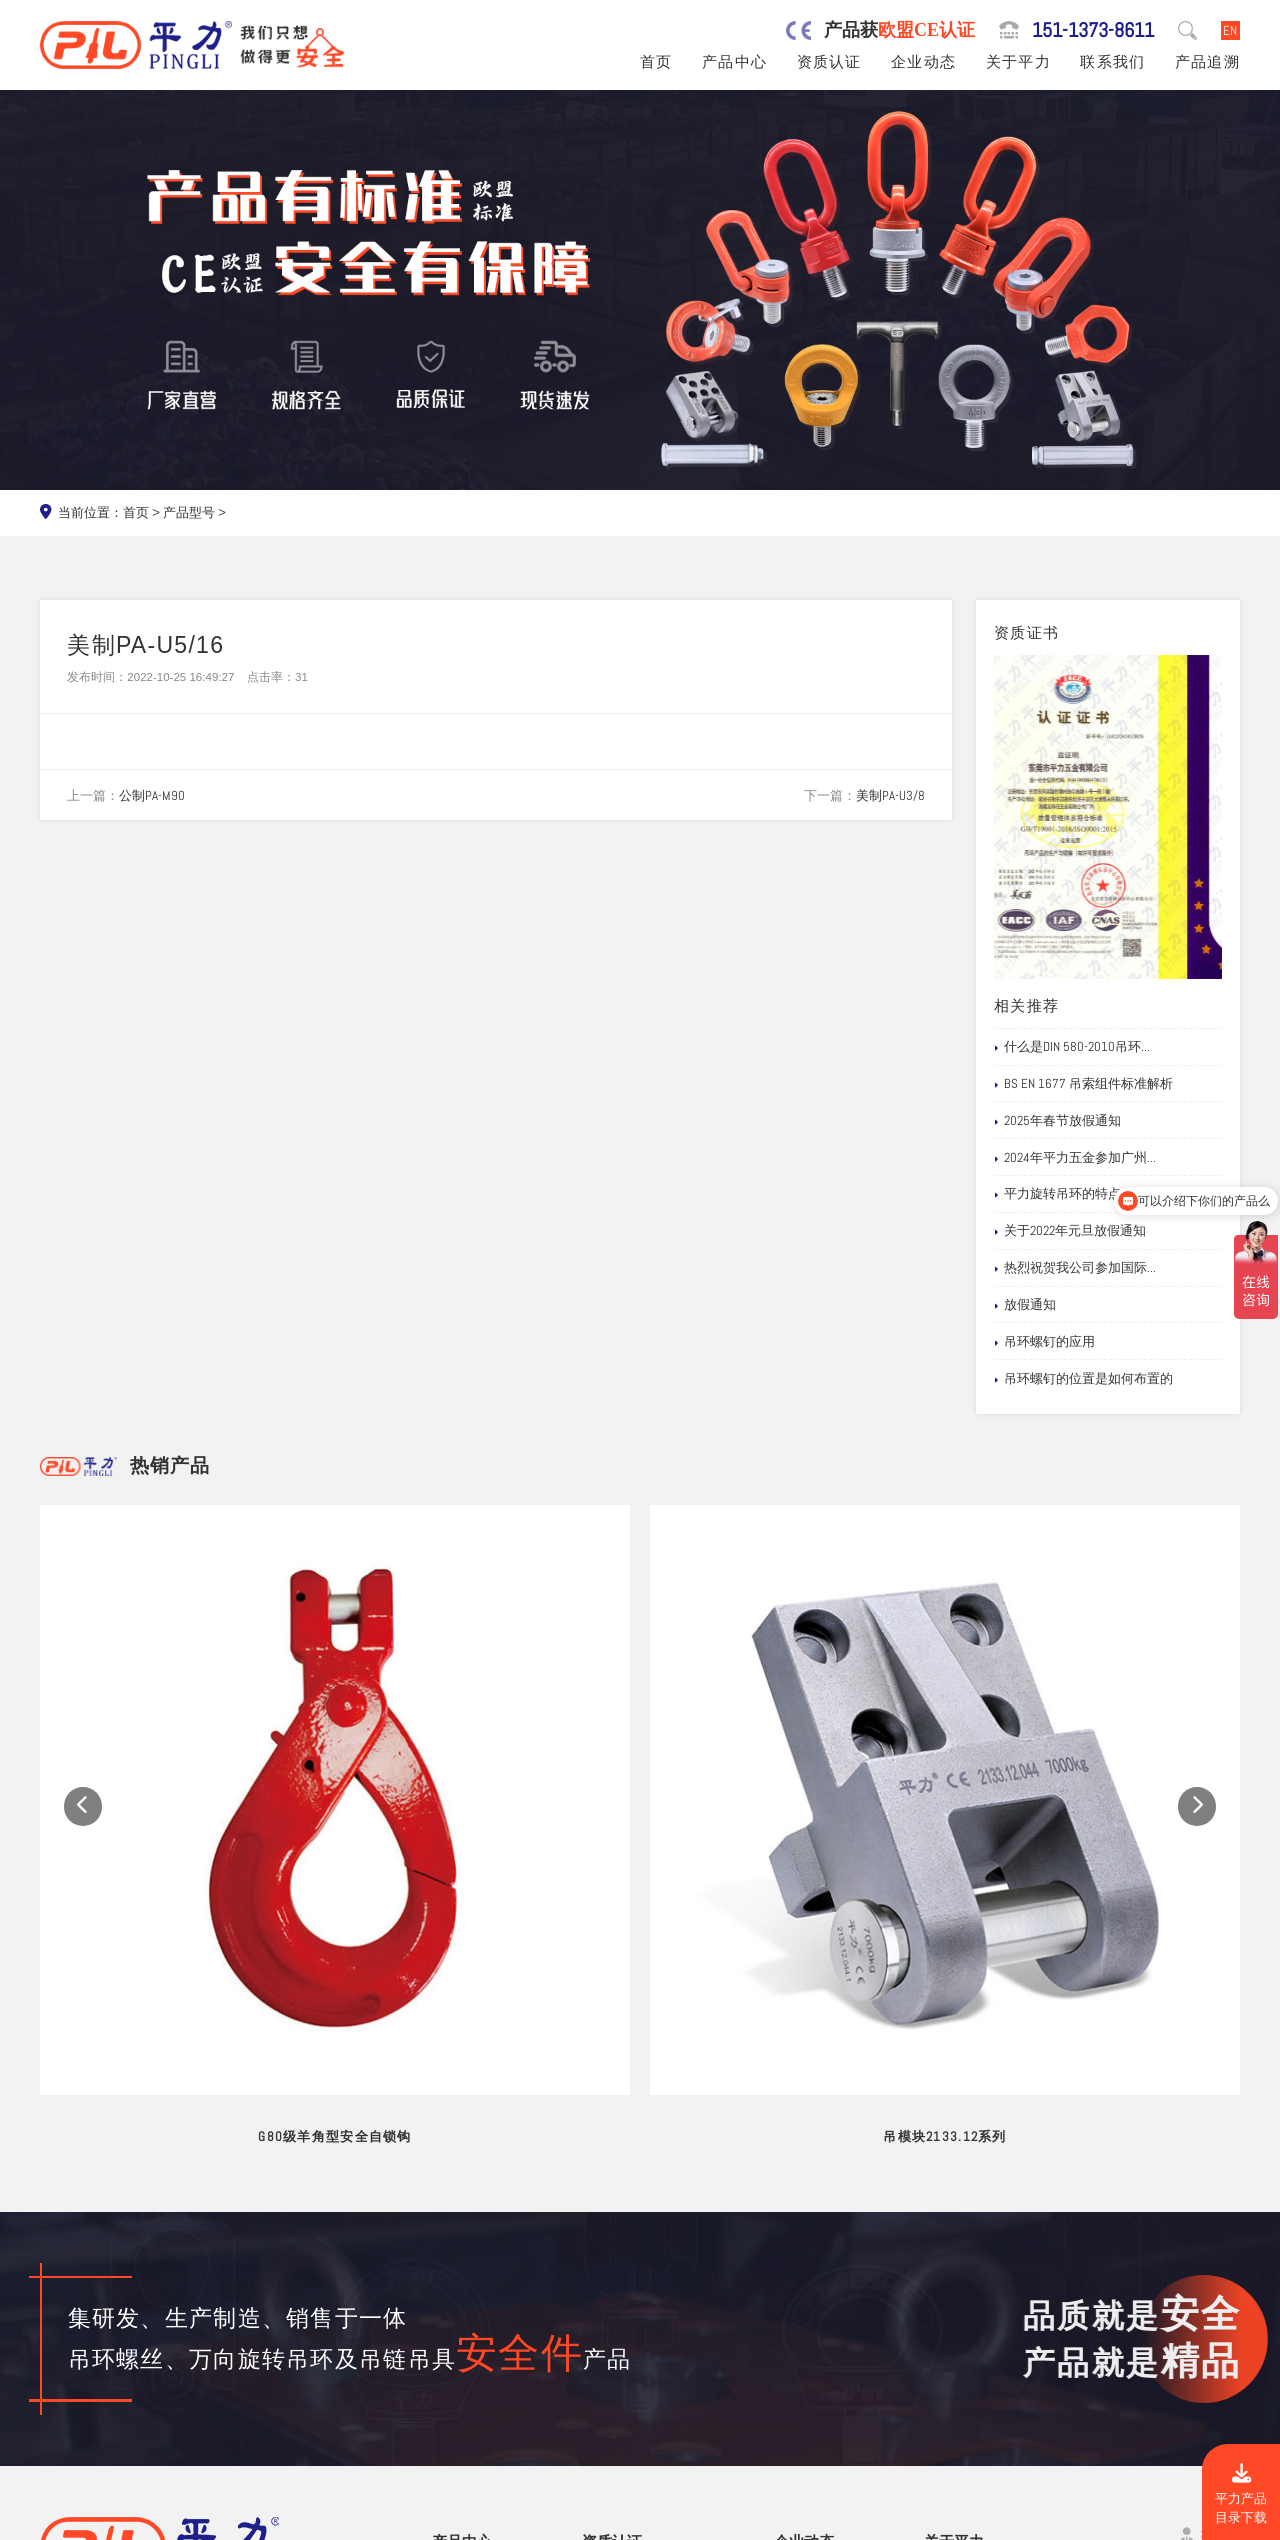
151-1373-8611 (1093, 30)
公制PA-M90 (152, 795)
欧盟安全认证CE (633, 2304)
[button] (83, 1670)
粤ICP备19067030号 (1114, 2521)
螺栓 (446, 2396)
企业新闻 (802, 2327)
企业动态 (923, 62)
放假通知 (1025, 1305)
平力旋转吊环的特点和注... (1075, 1194)
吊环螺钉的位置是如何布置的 (1083, 1379)
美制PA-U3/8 (890, 795)
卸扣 (446, 2419)
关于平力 (1018, 62)
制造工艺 (952, 2304)
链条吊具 (460, 2442)
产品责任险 (617, 2327)
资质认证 (829, 62)
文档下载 (802, 2373)
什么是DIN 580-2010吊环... (1072, 1047)
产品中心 (734, 62)
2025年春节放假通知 (1057, 1121)
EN (1230, 30)
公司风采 (952, 2327)
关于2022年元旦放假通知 (1070, 1231)
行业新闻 (802, 2304)
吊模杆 (453, 2327)
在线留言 (952, 2373)
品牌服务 (952, 2281)
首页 (656, 62)
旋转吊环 (460, 2281)
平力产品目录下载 (1241, 2494)
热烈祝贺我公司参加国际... (1075, 1268)
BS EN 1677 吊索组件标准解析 (1083, 1084)
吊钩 (446, 2373)
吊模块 (453, 2350)
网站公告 (802, 2281)
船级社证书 (617, 2373)
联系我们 (1112, 62)
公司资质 (610, 2281)
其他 (446, 2466)
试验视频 (952, 2350)
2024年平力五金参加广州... (1075, 1158)
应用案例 (802, 2350)
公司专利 (610, 2350)
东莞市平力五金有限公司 (201, 2521)
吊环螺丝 (460, 2304)
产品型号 (189, 512)
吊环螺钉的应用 (1044, 1342)
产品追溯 (1207, 62)
